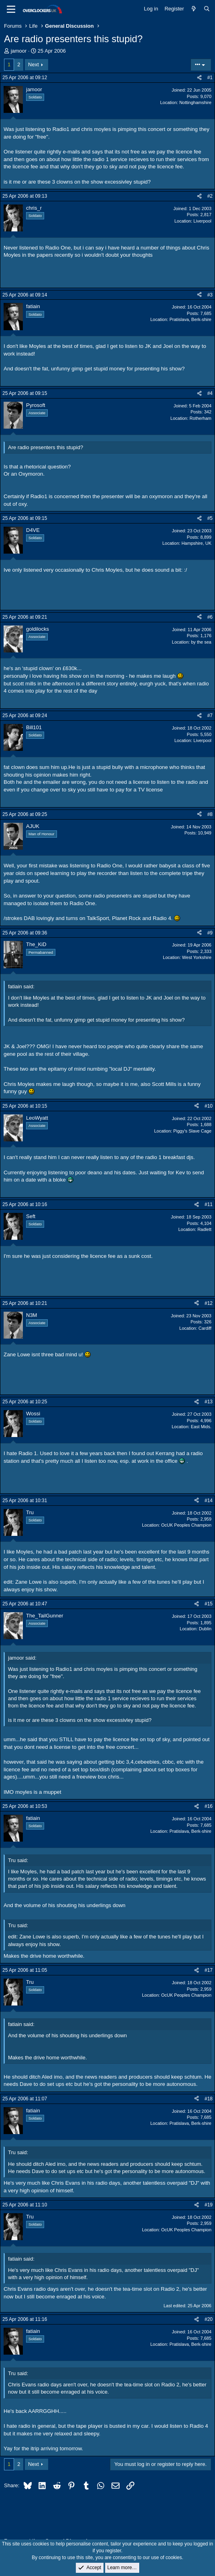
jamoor (19, 51)
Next (33, 64)
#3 (210, 295)
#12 (209, 1303)
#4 (210, 393)
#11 (209, 1204)
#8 (210, 814)
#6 (210, 617)
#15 (209, 1604)
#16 (209, 1806)
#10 (209, 1106)
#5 (210, 518)
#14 (209, 1500)
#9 (210, 933)
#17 (209, 1970)
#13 (209, 1402)
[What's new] (194, 9)
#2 (210, 196)
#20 (209, 2319)
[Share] (199, 77)
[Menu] (11, 9)
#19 (209, 2205)
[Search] (206, 9)
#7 (210, 715)
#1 (210, 77)
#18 (209, 2099)
